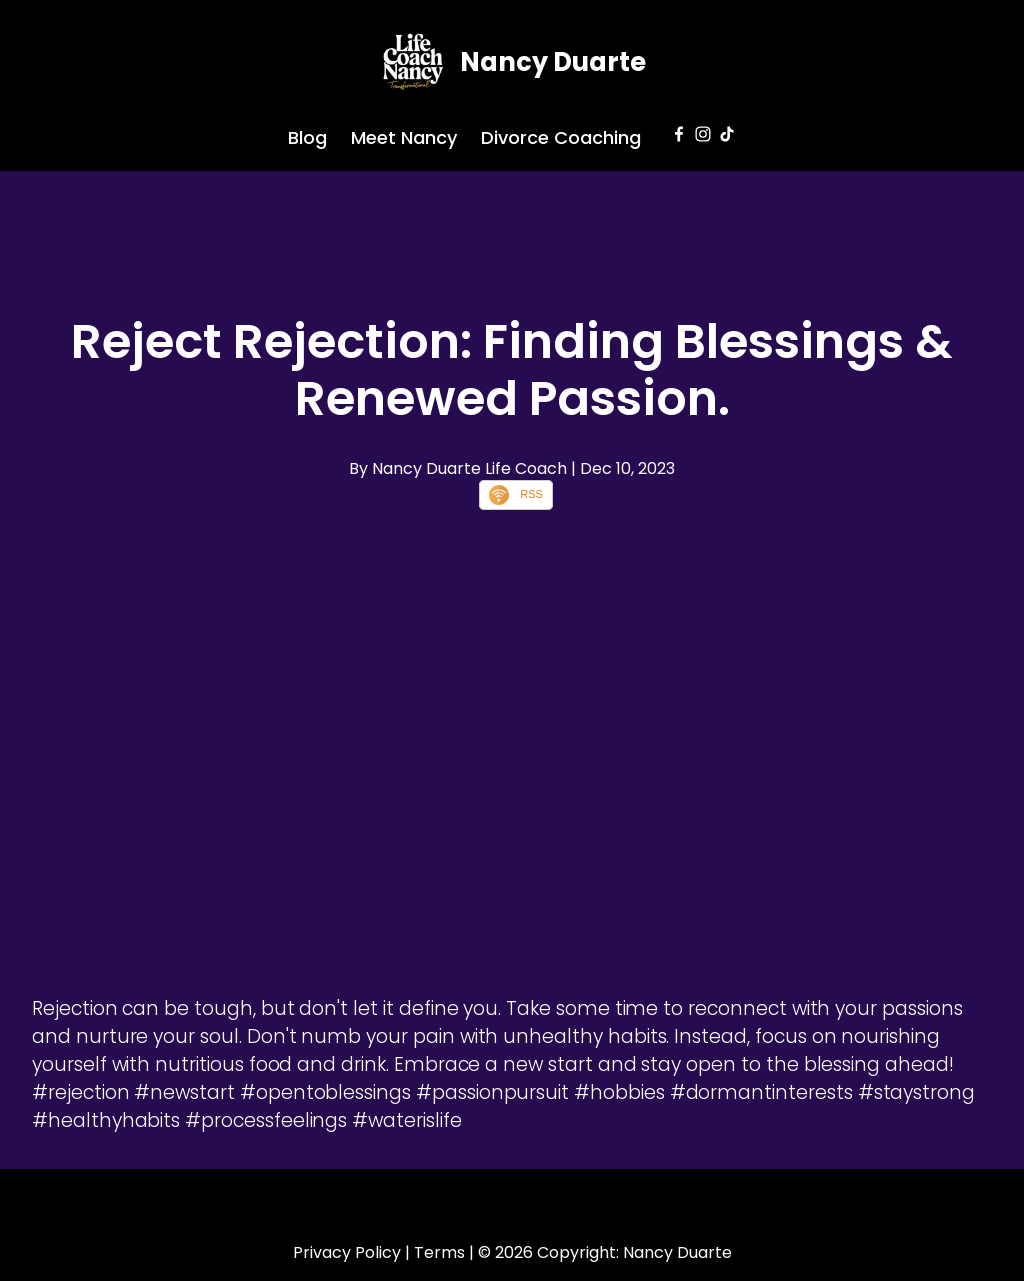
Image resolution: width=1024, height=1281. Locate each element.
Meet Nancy (404, 137)
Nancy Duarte (553, 62)
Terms (439, 1252)
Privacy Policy (347, 1252)
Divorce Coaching (561, 137)
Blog (307, 137)
